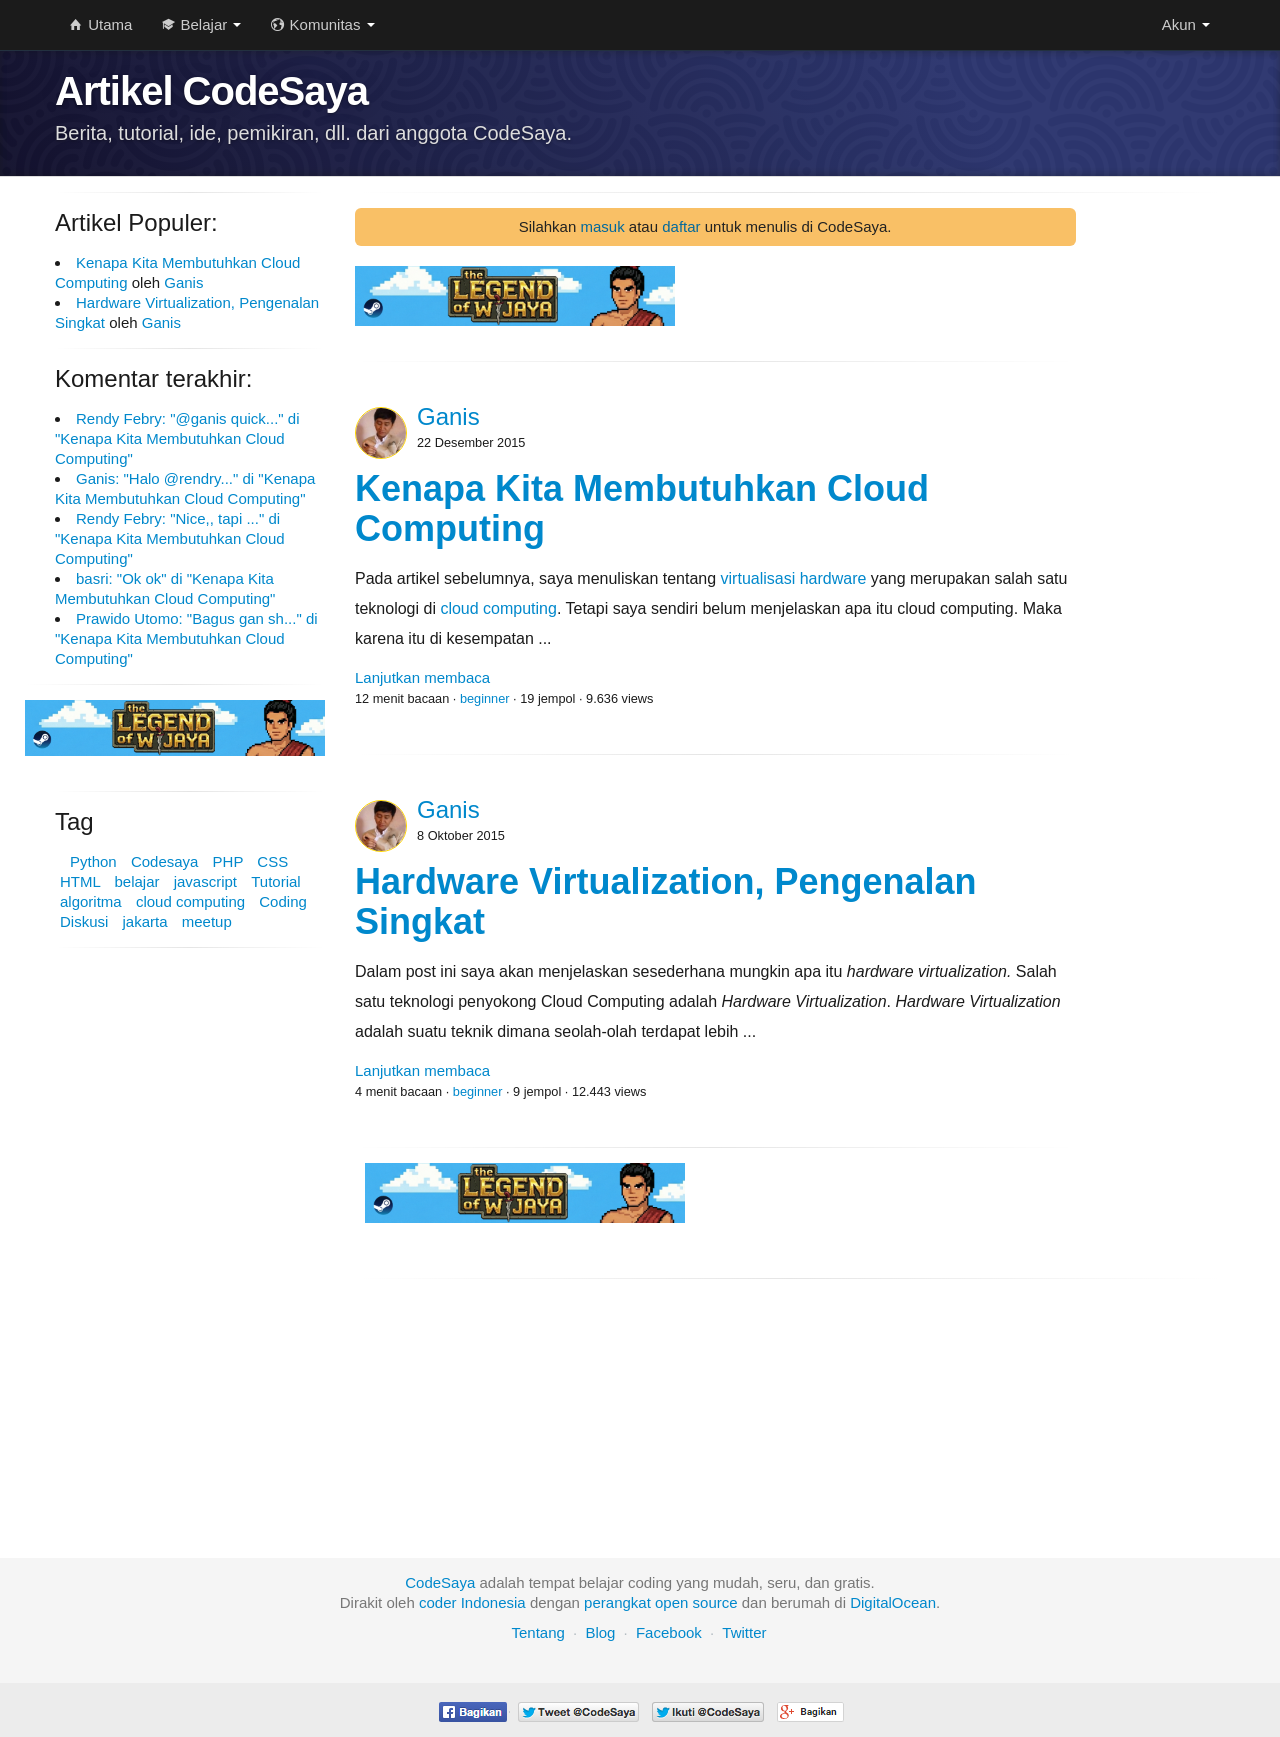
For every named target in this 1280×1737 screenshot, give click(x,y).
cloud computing (190, 901)
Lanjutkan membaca (422, 677)
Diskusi (84, 921)
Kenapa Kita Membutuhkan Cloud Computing (642, 508)
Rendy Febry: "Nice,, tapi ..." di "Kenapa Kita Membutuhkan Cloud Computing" (170, 538)
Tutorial (275, 881)
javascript (205, 881)
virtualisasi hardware (794, 578)
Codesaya (165, 861)
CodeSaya (440, 1582)
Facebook (669, 1632)
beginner (485, 698)
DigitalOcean (893, 1602)
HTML (80, 881)
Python (93, 861)
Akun (1186, 24)
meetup (207, 921)
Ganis (183, 282)
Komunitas (322, 24)
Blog (600, 1632)
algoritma (91, 901)
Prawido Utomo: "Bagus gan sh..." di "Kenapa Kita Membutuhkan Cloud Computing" (186, 638)
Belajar (201, 24)
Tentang (537, 1632)
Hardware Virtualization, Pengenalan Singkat (666, 901)
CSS (272, 861)
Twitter (744, 1632)
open (671, 1602)
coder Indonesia (472, 1602)
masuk (602, 226)
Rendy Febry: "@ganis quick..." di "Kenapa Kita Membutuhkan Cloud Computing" (177, 438)
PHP (228, 861)
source (715, 1602)
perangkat (617, 1602)
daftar (681, 226)
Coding (283, 901)
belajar (136, 881)
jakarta (145, 921)
